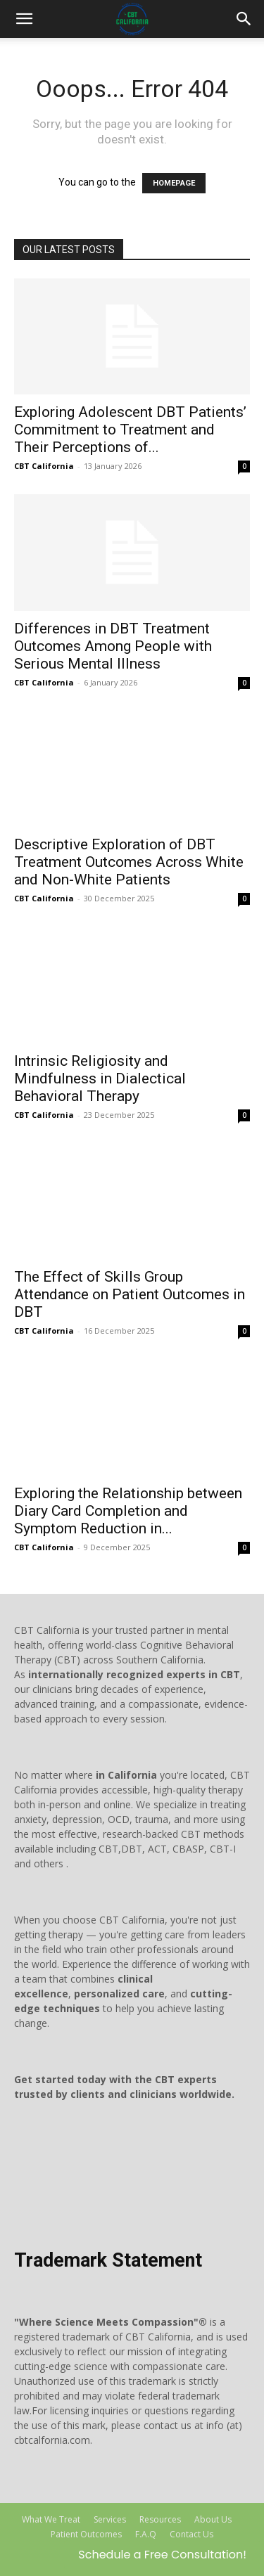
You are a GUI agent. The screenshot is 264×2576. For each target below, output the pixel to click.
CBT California (44, 466)
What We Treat (51, 2519)
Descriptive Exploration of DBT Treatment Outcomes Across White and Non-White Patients (129, 862)
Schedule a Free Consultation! (162, 2554)
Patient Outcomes (86, 2534)
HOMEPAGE (174, 183)
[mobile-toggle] (23, 19)
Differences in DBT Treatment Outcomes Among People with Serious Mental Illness (113, 646)
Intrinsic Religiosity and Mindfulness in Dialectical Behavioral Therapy (100, 1078)
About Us (213, 2519)
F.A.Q (145, 2534)
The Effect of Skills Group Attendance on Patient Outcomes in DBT (129, 1294)
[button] (244, 19)
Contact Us (191, 2534)
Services (110, 2519)
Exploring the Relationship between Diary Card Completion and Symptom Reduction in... (128, 1511)
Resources (160, 2519)
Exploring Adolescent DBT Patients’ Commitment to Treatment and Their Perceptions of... (130, 430)
